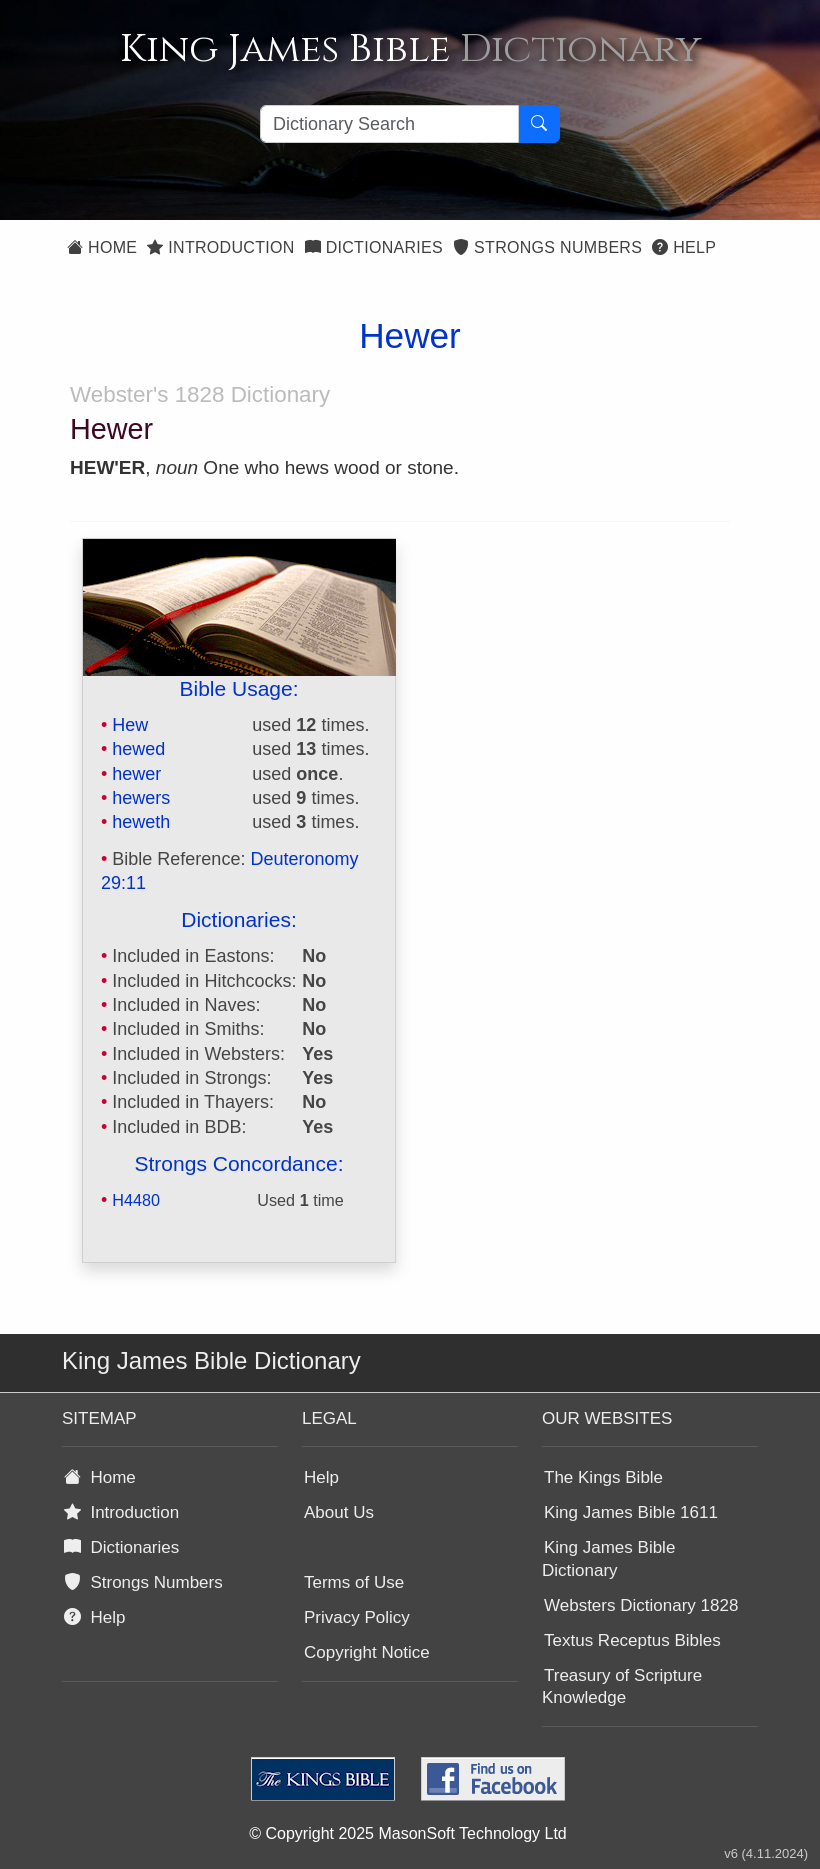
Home (102, 247)
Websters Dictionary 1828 (641, 1605)
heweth (141, 822)
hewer (136, 774)
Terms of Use (354, 1582)
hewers (141, 798)
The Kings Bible (603, 1477)
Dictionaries (374, 247)
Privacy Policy (357, 1617)
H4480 (136, 1200)
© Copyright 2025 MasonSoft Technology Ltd (407, 1833)
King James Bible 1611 (631, 1512)
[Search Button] (539, 124)
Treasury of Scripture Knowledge (622, 1687)
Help (684, 247)
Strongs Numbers (547, 247)
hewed (138, 749)
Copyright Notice (367, 1652)
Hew (130, 725)
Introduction (220, 247)
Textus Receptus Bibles (632, 1640)
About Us (339, 1512)
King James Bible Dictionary (608, 1559)
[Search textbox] (389, 124)
